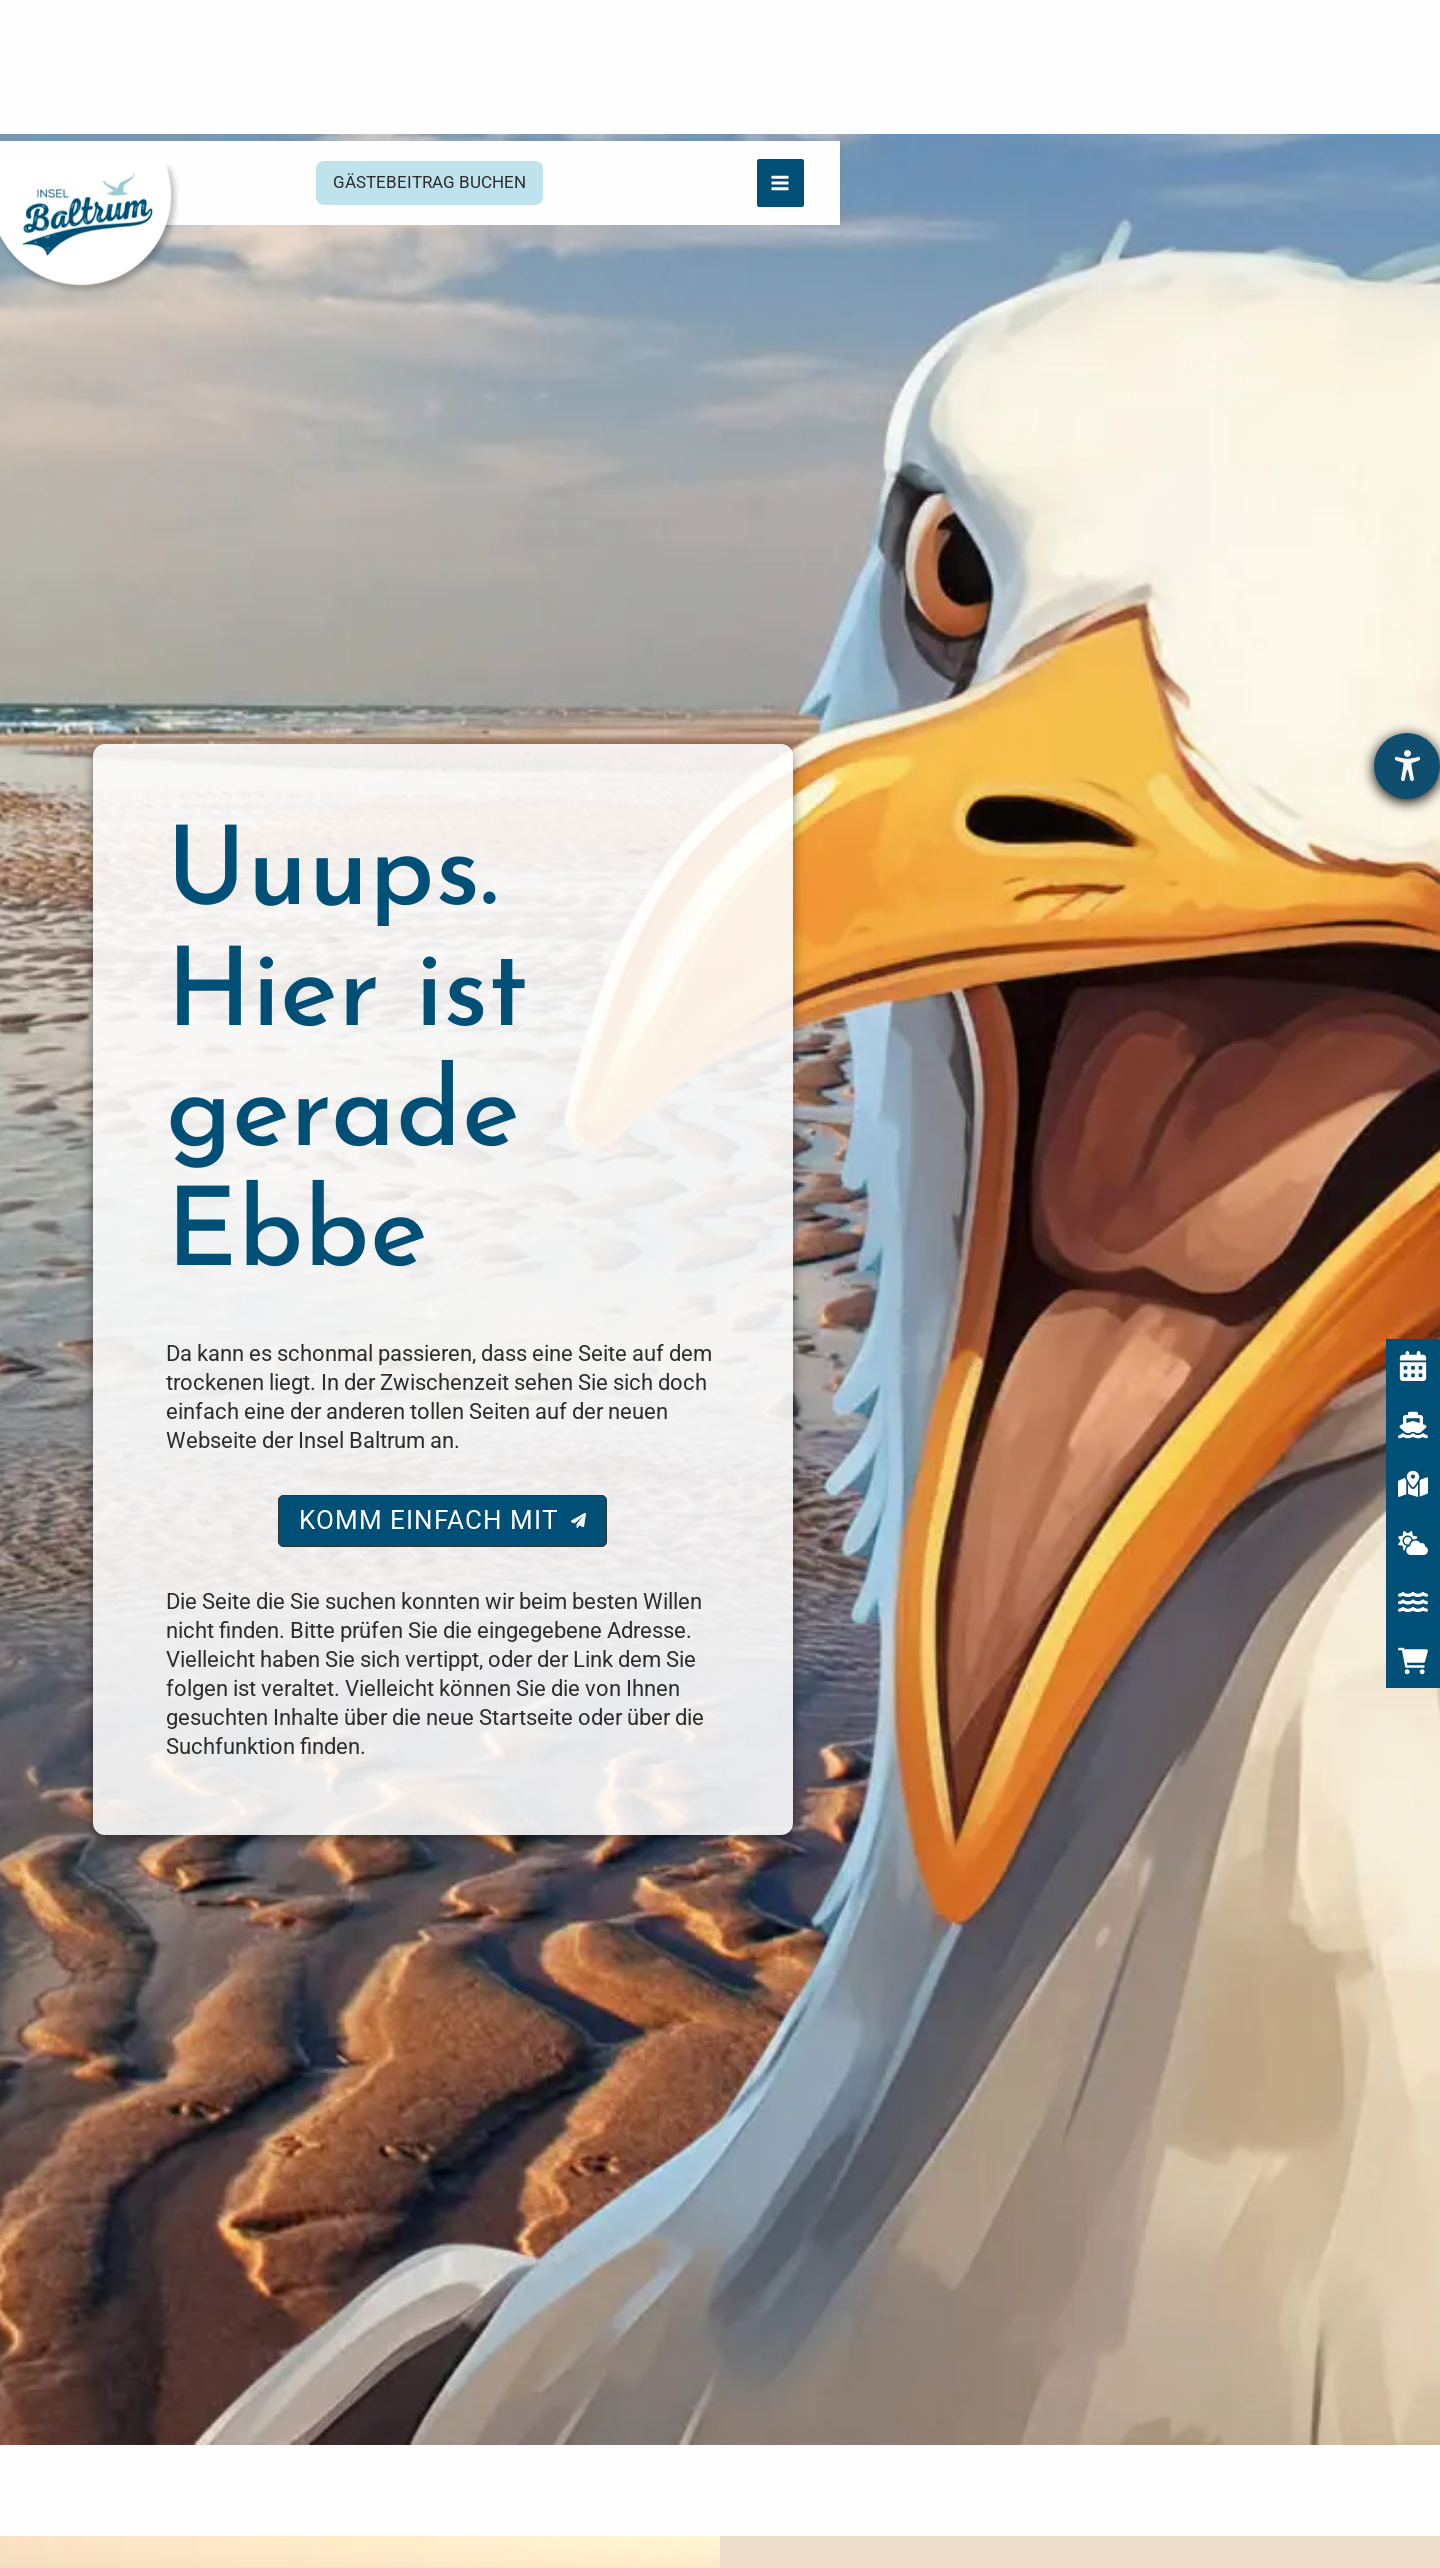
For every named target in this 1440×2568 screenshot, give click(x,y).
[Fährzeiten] (1413, 1334)
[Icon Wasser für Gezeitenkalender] (1413, 1511)
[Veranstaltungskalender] (1413, 1275)
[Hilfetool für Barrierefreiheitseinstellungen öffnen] (1407, 675)
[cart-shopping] (1413, 1570)
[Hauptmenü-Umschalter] (1379, 41)
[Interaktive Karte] (1413, 1393)
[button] (729, 45)
